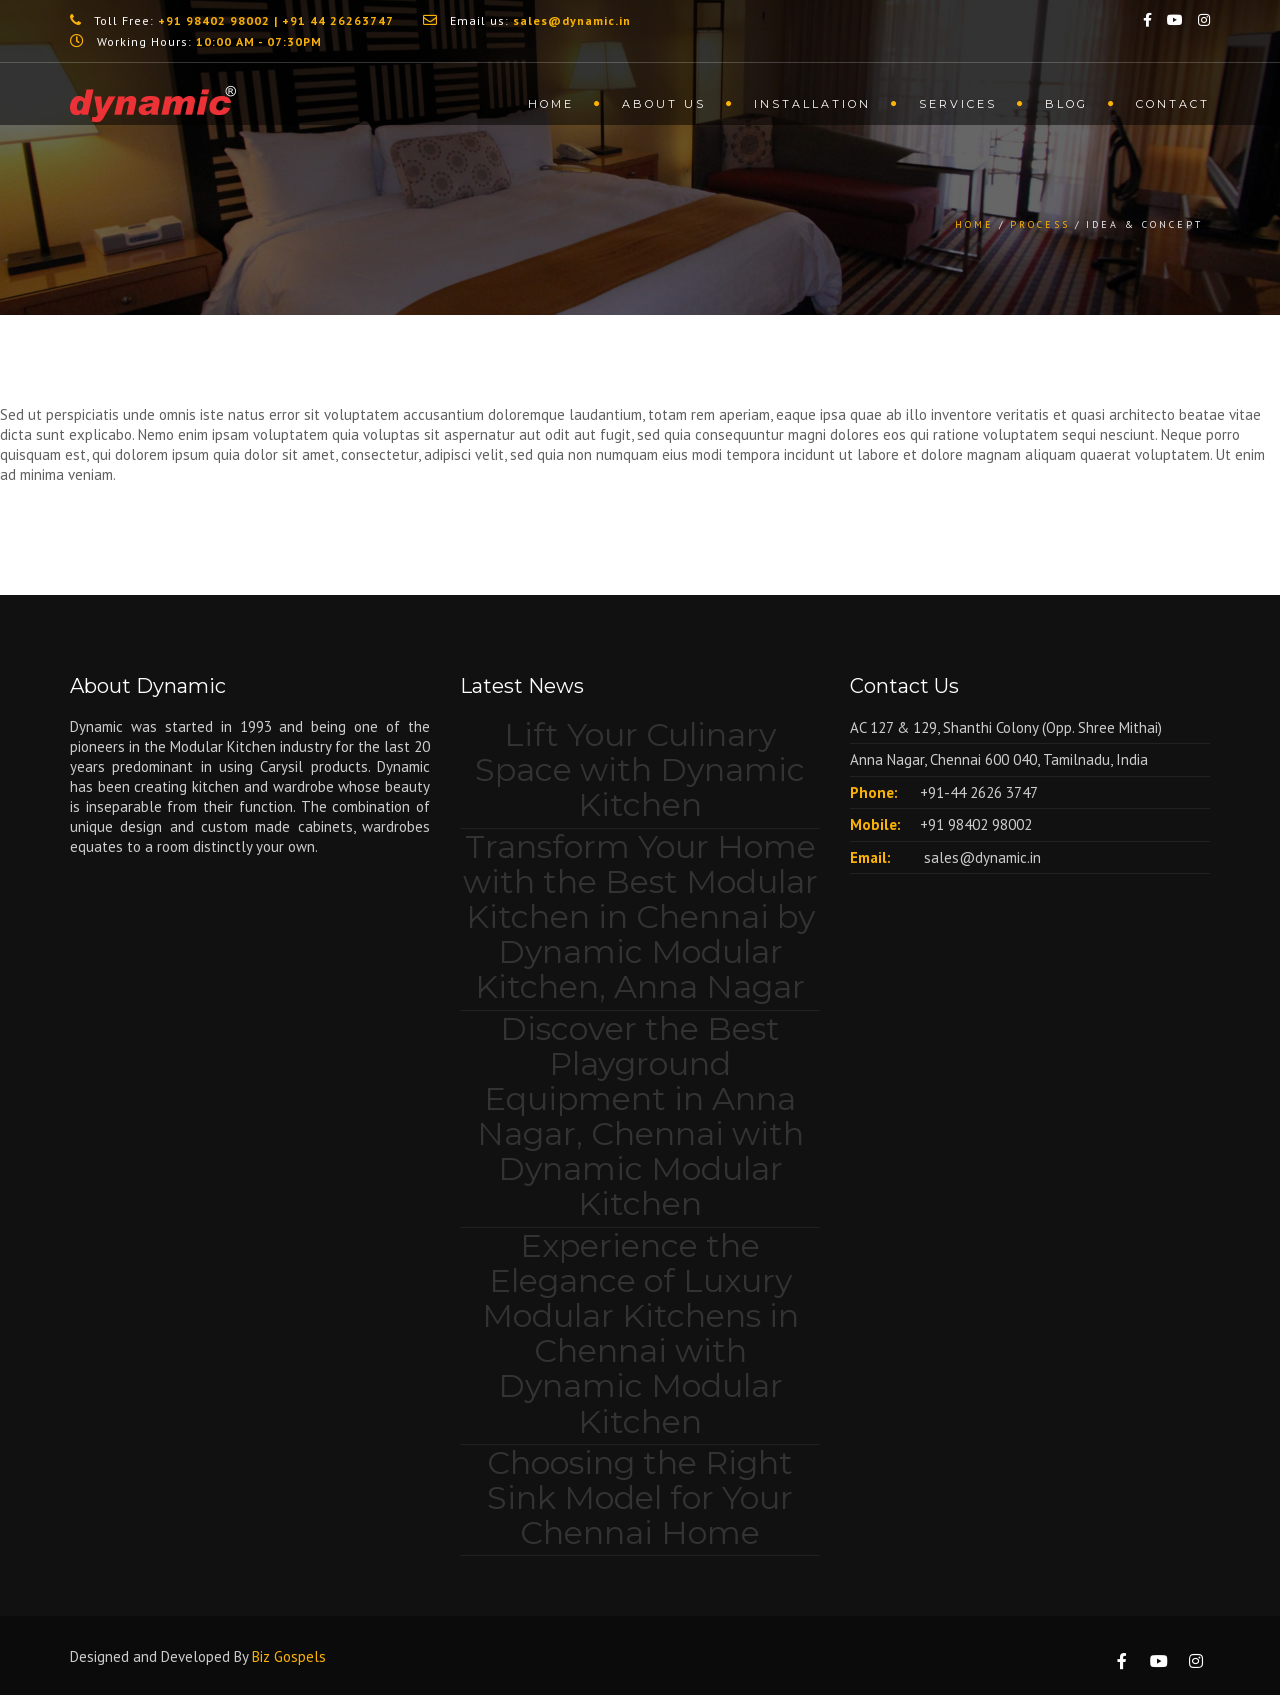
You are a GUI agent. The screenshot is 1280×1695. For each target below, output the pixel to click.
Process (1040, 224)
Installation (812, 104)
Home (551, 104)
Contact (1173, 104)
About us (664, 104)
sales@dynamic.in (980, 857)
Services (958, 104)
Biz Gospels (289, 1656)
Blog (1066, 104)
